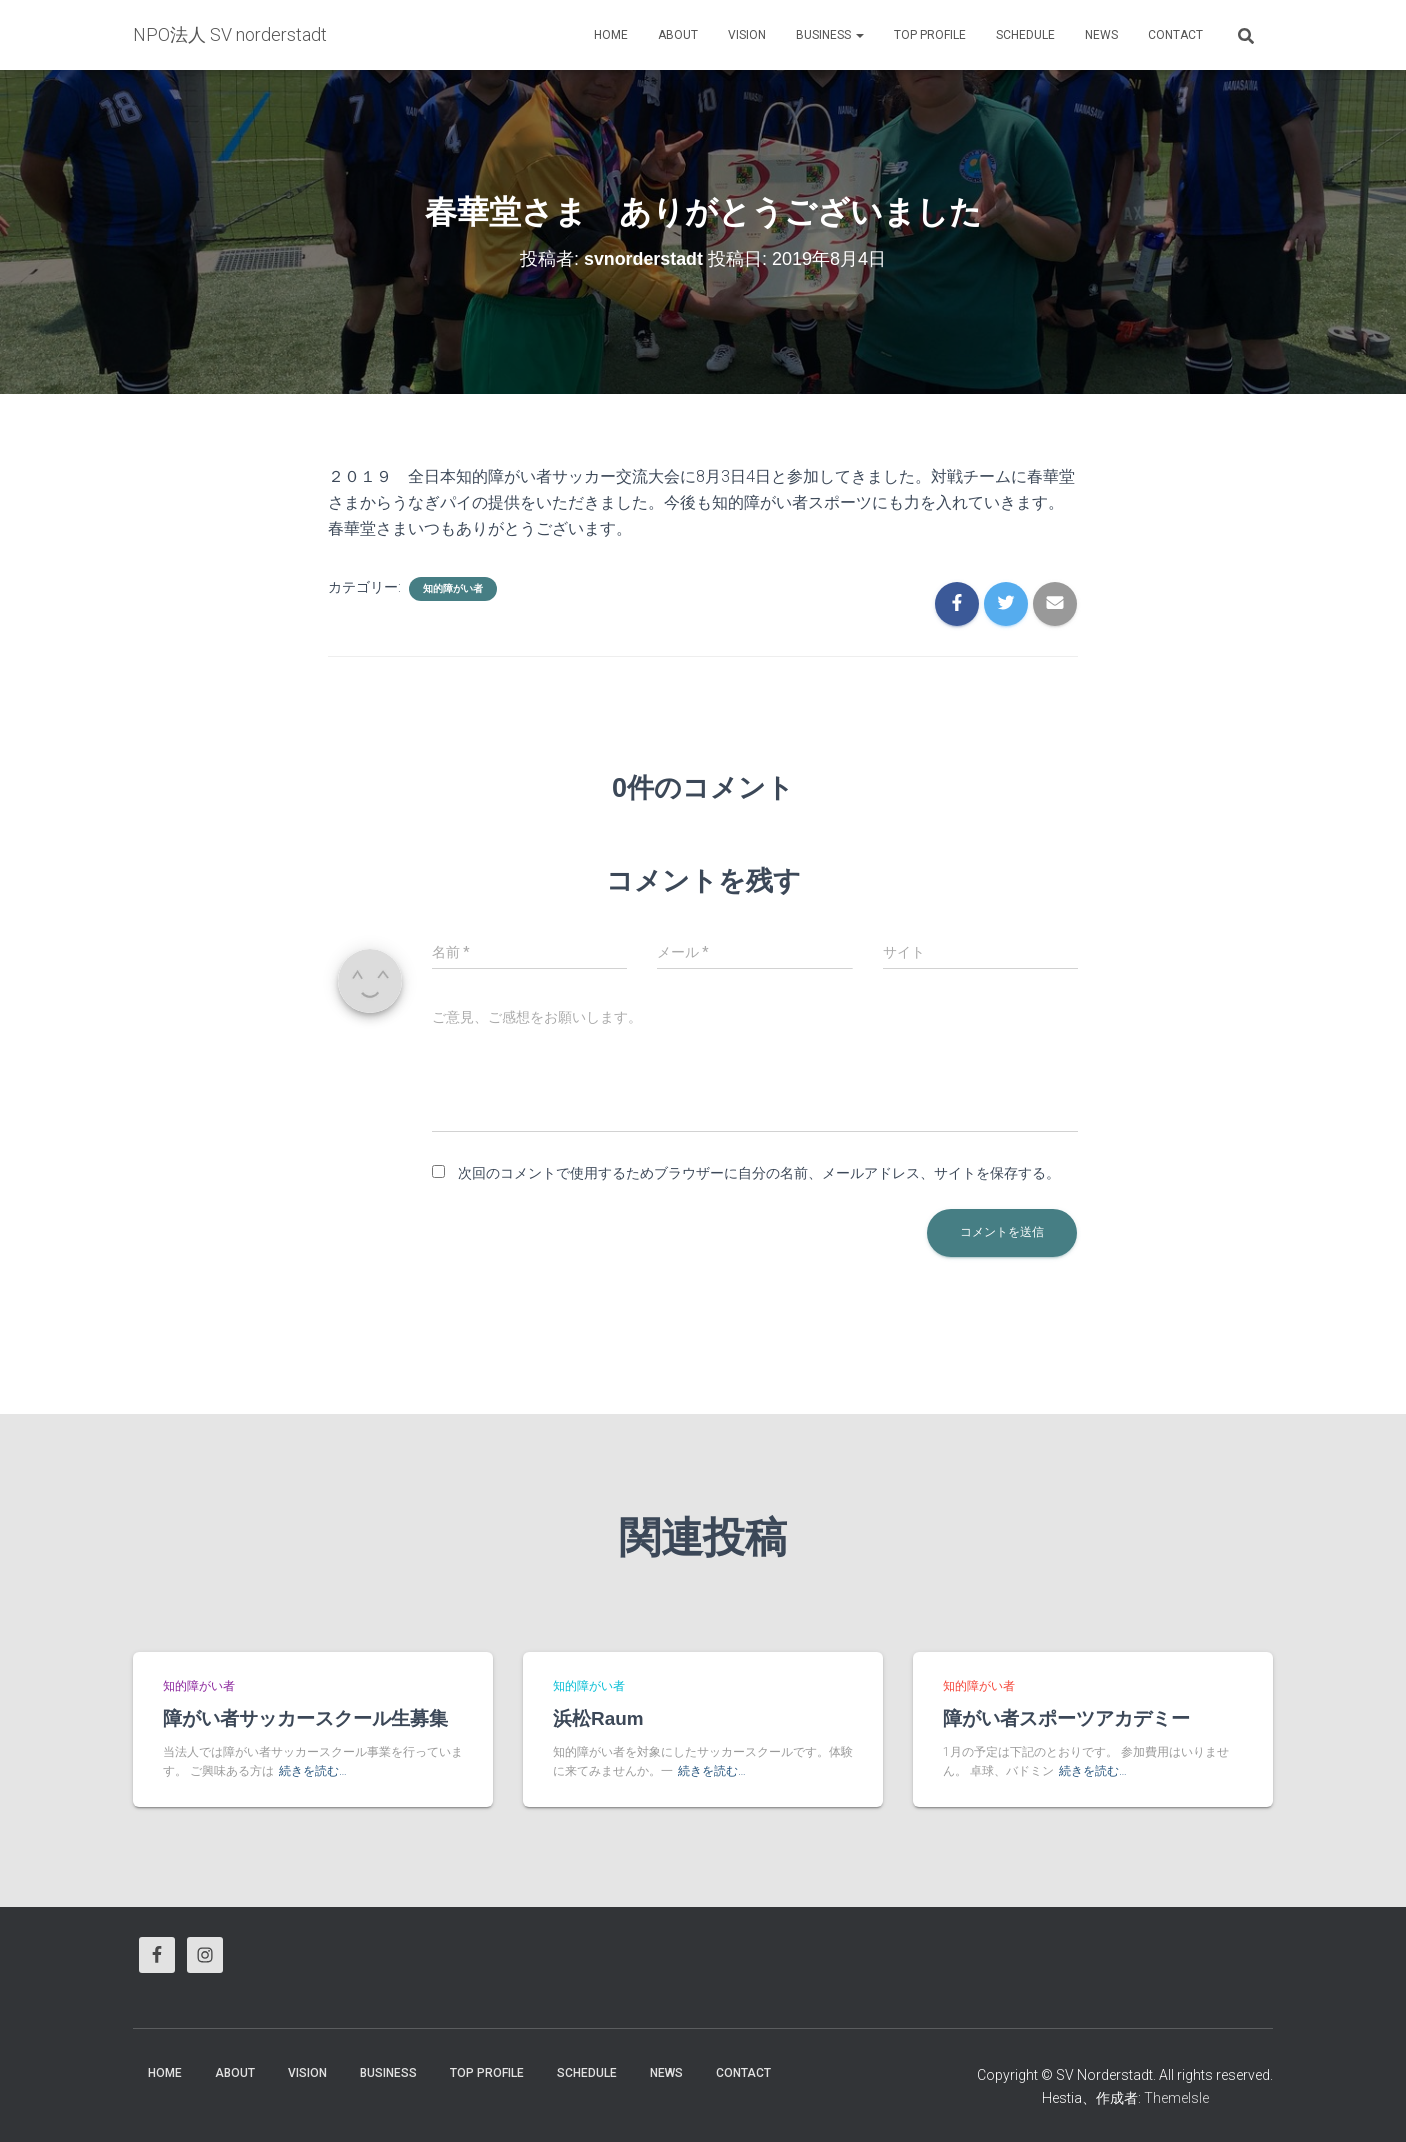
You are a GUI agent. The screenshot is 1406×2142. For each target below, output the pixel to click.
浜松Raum (598, 1718)
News (1101, 35)
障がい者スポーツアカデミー (1066, 1718)
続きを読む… (313, 1771)
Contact (1175, 35)
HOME (611, 35)
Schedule (1025, 35)
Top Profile (930, 35)
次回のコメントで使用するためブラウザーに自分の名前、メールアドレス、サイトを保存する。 (759, 1173)
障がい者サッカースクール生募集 (305, 1718)
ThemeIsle (1176, 2098)
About (678, 35)
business (830, 35)
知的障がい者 (453, 588)
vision (747, 35)
